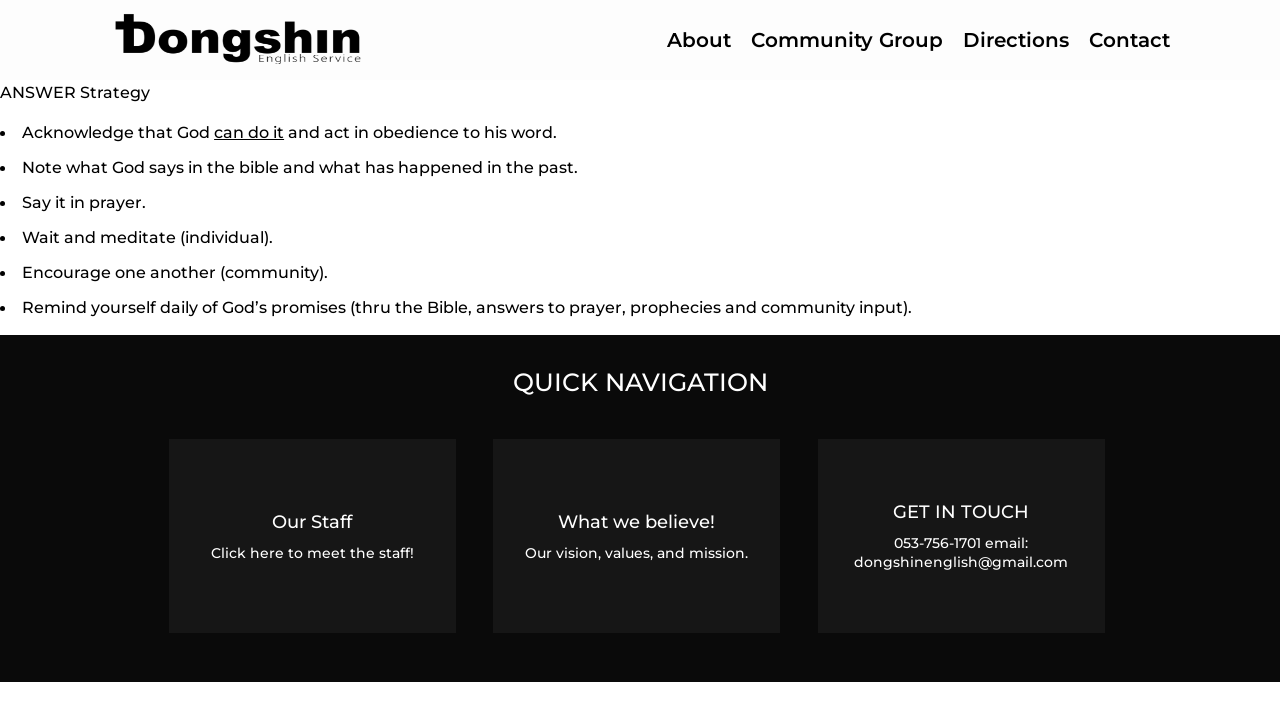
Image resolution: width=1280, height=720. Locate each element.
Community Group (847, 40)
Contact (1129, 40)
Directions (1016, 40)
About (699, 40)
